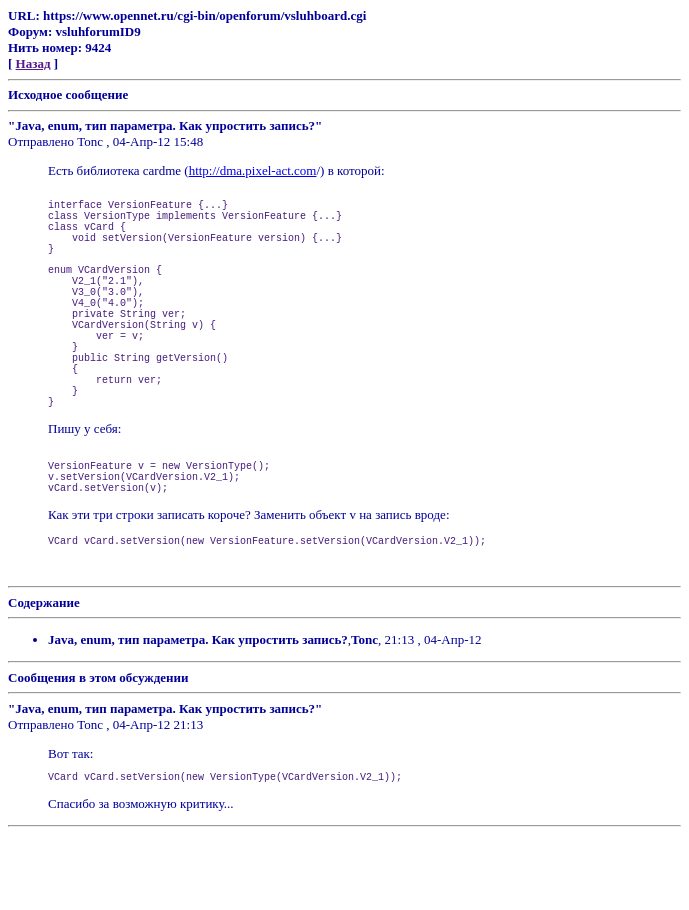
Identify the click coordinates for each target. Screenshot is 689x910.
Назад (33, 63)
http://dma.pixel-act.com (253, 170)
